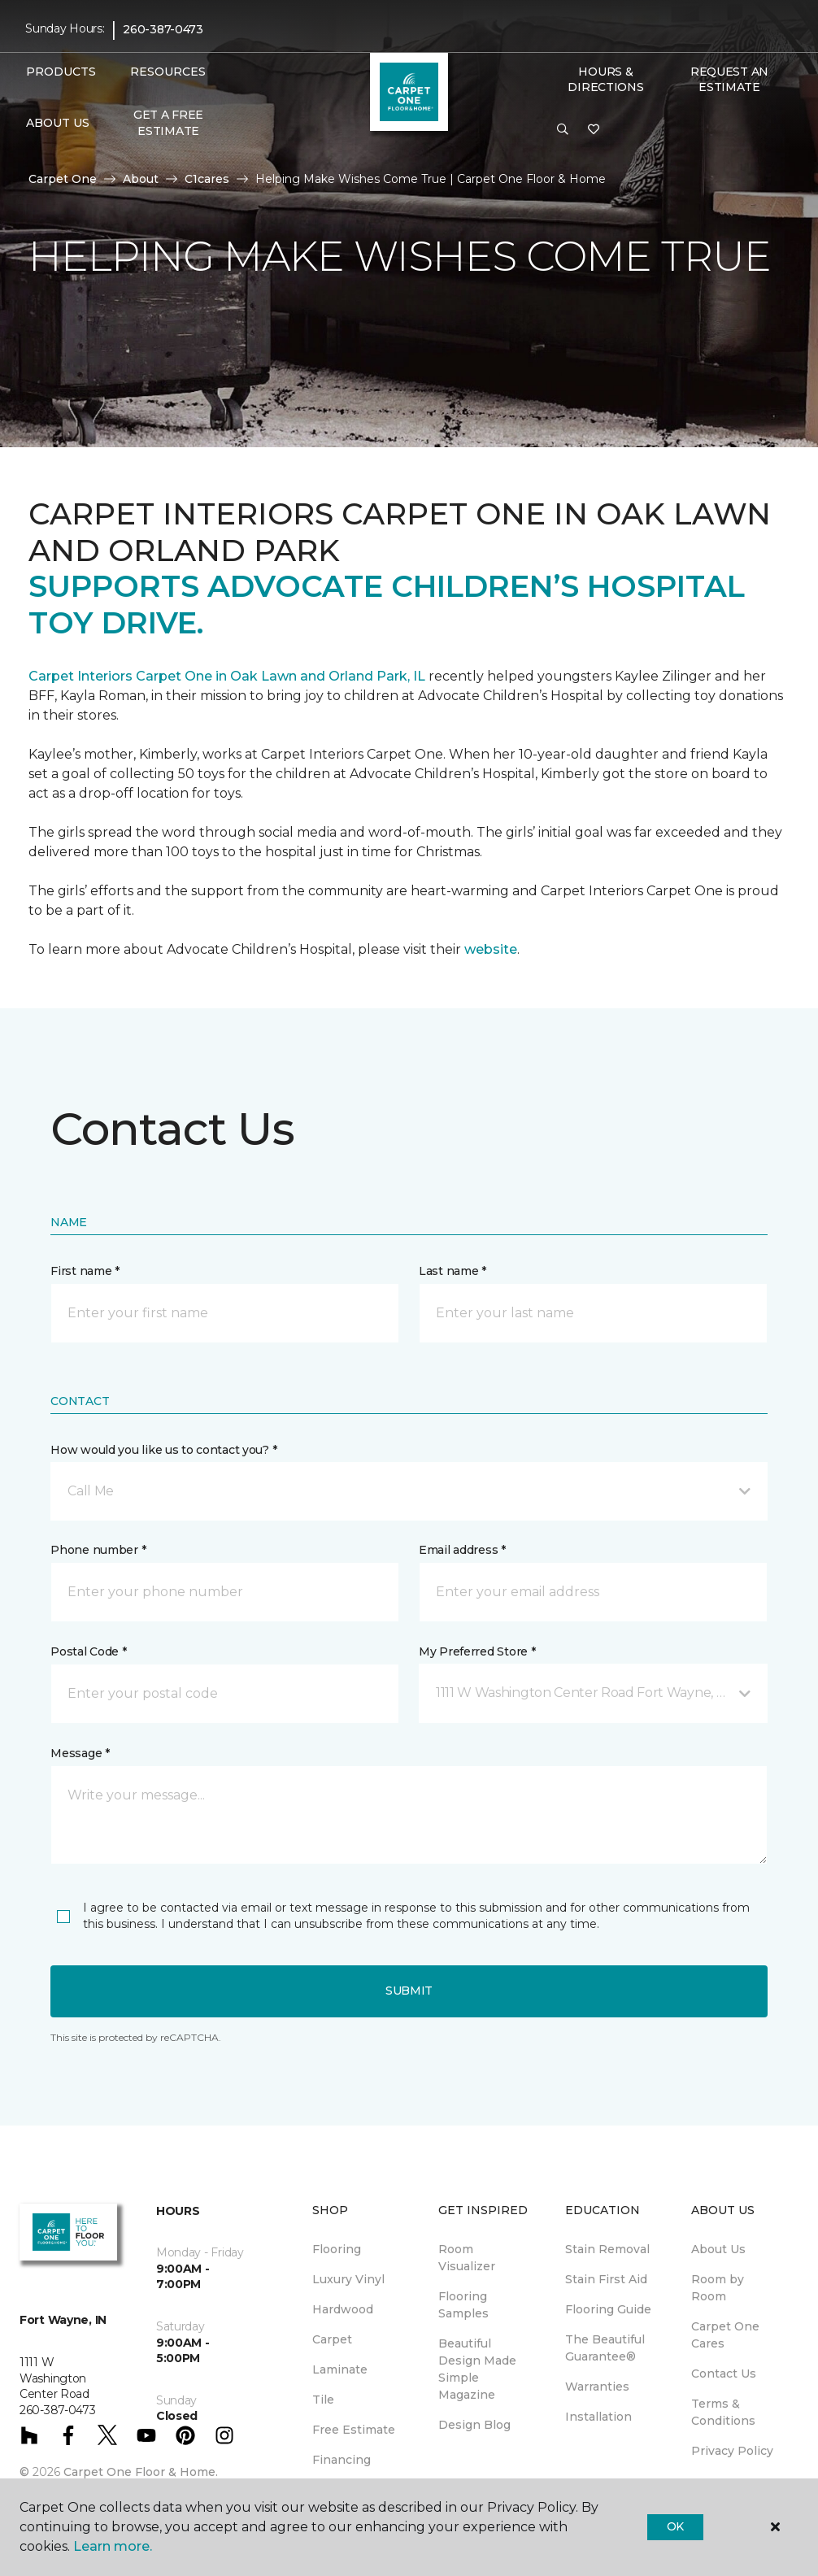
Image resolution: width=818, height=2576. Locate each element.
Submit (409, 1990)
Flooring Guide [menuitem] (608, 2309)
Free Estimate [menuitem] (353, 2429)
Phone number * (98, 1550)
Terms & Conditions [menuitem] (723, 2412)
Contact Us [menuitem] (723, 2373)
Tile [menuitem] (323, 2399)
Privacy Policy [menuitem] (732, 2450)
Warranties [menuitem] (597, 2386)
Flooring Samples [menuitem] (463, 2305)
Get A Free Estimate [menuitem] (168, 122)
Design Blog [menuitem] (474, 2424)
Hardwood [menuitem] (342, 2309)
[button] (562, 130)
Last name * (452, 1271)
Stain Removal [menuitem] (607, 2249)
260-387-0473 (163, 29)
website (490, 949)
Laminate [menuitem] (340, 2369)
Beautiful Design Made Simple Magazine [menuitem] (477, 2369)
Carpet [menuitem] (332, 2339)
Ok (675, 2526)
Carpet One (62, 179)
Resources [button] (168, 71)
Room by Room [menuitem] (717, 2288)
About (141, 179)
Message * (79, 1753)
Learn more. (112, 2546)
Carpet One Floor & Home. (140, 2472)
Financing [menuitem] (341, 2459)
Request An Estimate (729, 79)
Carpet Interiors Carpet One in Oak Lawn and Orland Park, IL (228, 676)
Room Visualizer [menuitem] (466, 2258)
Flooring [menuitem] (336, 2249)
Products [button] (61, 71)
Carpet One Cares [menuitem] (725, 2335)
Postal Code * (88, 1651)
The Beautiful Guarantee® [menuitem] (605, 2348)
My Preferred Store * (477, 1651)
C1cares (207, 179)
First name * (85, 1271)
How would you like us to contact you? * (163, 1450)
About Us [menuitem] (718, 2249)
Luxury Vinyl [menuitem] (348, 2279)
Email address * (462, 1550)
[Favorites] (593, 130)
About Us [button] (57, 122)
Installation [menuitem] (598, 2416)
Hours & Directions (605, 79)
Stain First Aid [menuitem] (606, 2279)
